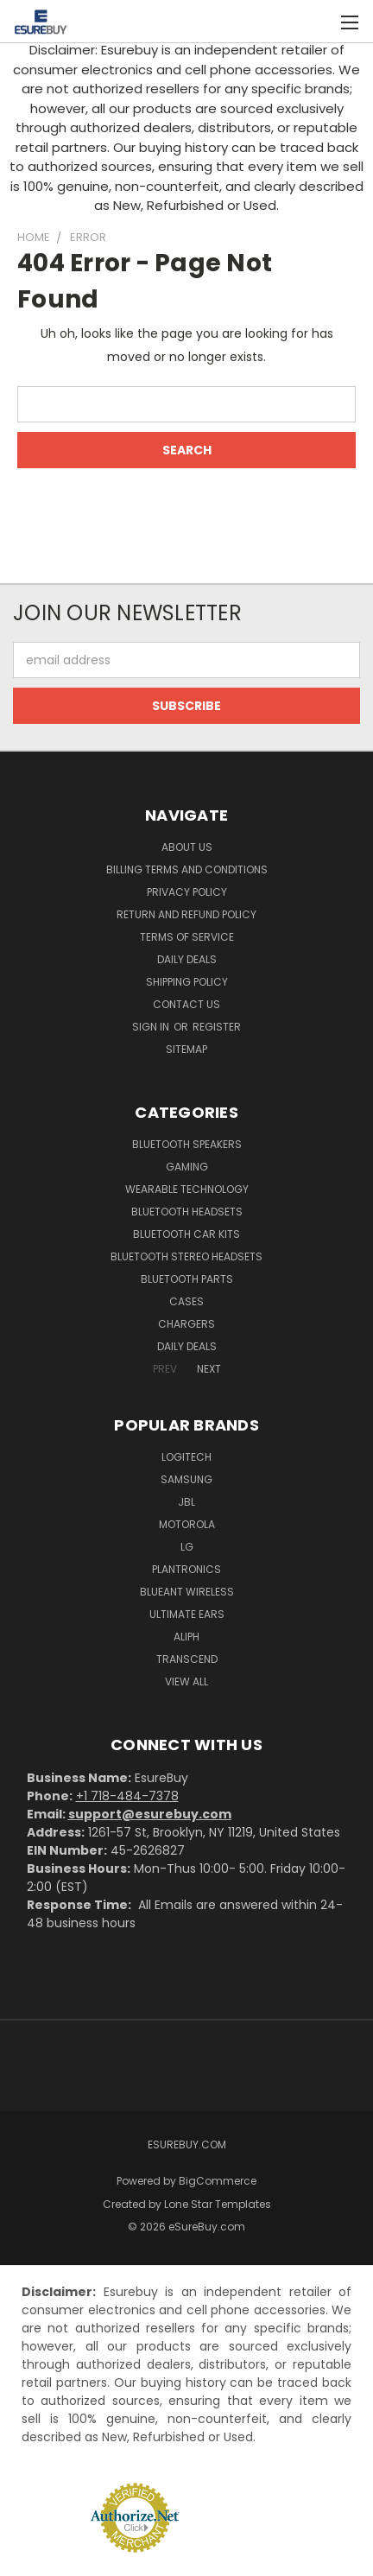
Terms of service (187, 937)
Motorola (187, 1524)
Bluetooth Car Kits (186, 1234)
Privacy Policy (187, 892)
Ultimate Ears (186, 1614)
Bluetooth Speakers (187, 1144)
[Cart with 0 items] (313, 21)
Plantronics (186, 1569)
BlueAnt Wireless (187, 1591)
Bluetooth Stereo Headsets (186, 1256)
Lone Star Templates (217, 2204)
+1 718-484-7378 (127, 1796)
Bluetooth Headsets (187, 1211)
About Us (186, 847)
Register (217, 1026)
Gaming (187, 1166)
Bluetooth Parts (187, 1279)
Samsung (186, 1479)
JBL (186, 1501)
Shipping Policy (187, 981)
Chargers (186, 1324)
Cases (186, 1301)
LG (186, 1546)
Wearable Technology (187, 1189)
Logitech (186, 1457)
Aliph (186, 1636)
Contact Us (186, 1004)
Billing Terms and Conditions (187, 869)
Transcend (187, 1659)
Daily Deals (187, 959)
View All (186, 1681)
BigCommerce (217, 2180)
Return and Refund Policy (186, 914)
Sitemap (186, 1049)
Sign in (152, 1026)
